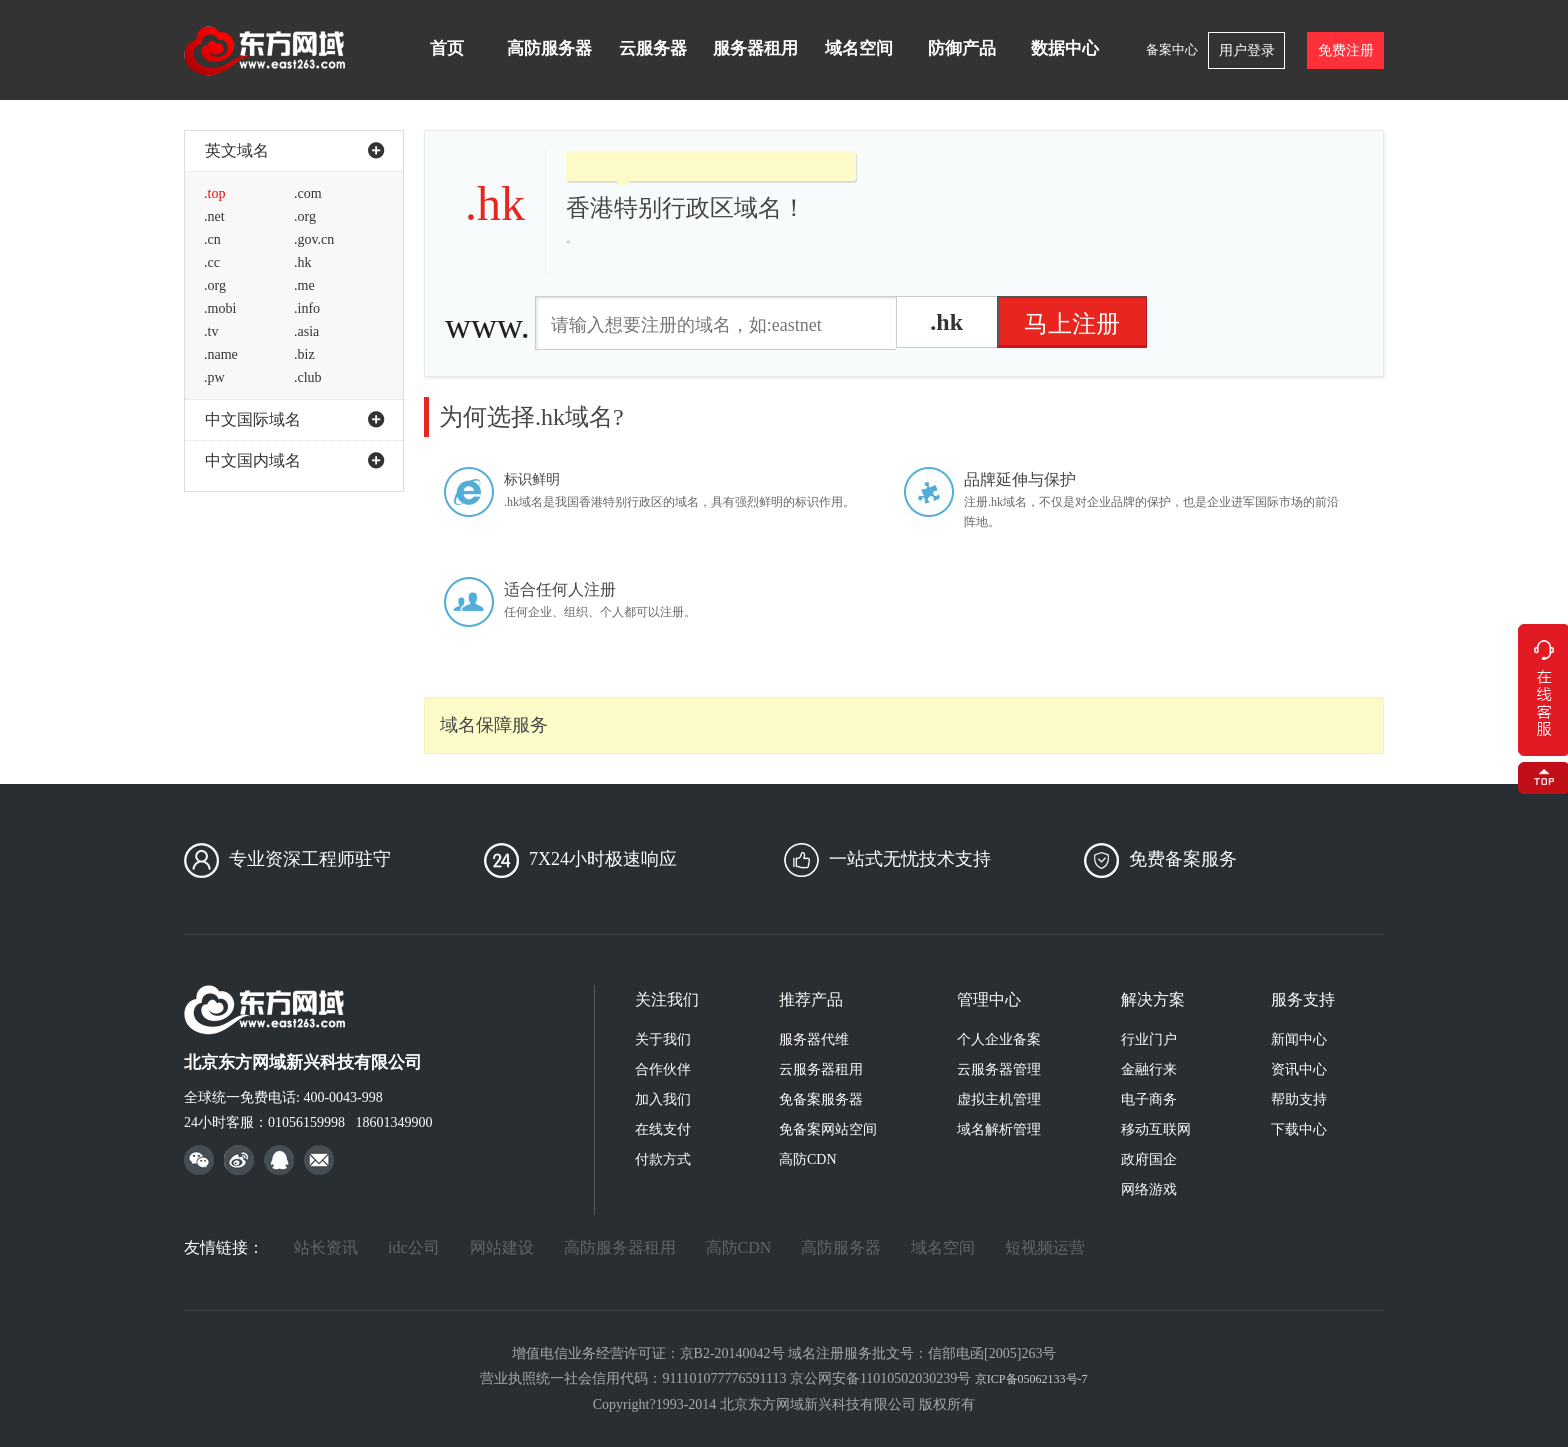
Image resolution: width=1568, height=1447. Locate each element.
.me (304, 285)
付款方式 (663, 1159)
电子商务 (1149, 1099)
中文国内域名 (294, 461)
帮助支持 (1299, 1099)
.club (308, 377)
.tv (211, 331)
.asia (306, 331)
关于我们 (663, 1039)
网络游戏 (1149, 1189)
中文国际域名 (294, 420)
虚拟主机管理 (999, 1099)
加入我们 (663, 1099)
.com (308, 193)
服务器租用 (755, 48)
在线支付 (663, 1129)
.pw (214, 377)
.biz (304, 354)
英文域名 (294, 151)
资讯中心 (1299, 1069)
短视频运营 (1045, 1247)
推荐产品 (811, 999)
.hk (303, 262)
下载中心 (1299, 1129)
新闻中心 (1299, 1039)
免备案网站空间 (828, 1129)
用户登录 (1247, 50)
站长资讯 (326, 1247)
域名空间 (859, 48)
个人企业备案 (999, 1039)
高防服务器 (549, 48)
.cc (212, 262)
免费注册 (1346, 50)
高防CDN (808, 1159)
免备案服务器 (821, 1099)
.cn (212, 239)
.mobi (220, 308)
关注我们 (667, 999)
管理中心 (989, 999)
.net (214, 216)
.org (305, 216)
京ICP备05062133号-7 (1031, 1379)
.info (307, 308)
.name (221, 354)
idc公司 (414, 1247)
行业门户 (1149, 1039)
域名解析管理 (999, 1129)
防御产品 (962, 48)
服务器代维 (814, 1039)
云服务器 (653, 48)
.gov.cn (314, 239)
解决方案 (1153, 999)
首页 (447, 48)
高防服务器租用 (620, 1247)
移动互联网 (1156, 1129)
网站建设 (502, 1247)
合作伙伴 (663, 1069)
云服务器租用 (821, 1069)
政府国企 (1149, 1159)
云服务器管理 (999, 1069)
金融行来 (1149, 1069)
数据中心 (1065, 48)
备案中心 (1172, 49)
